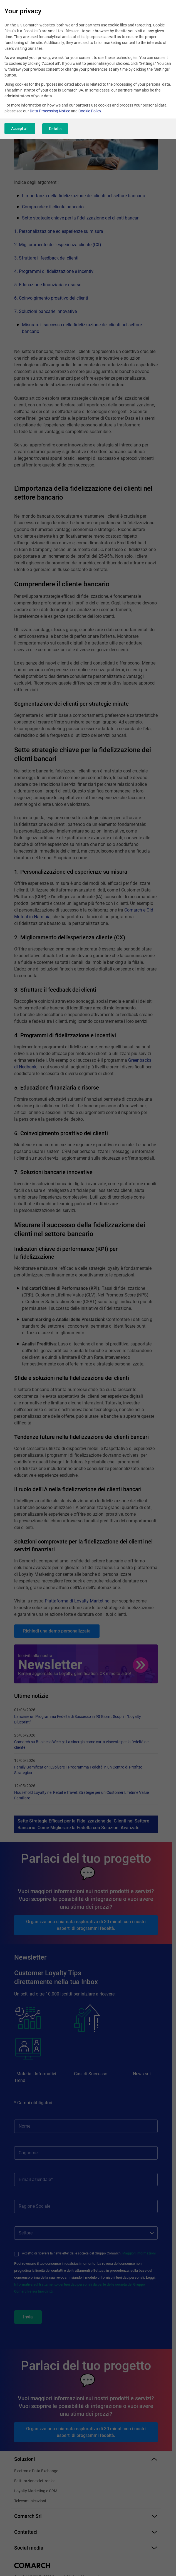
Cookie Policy (89, 111)
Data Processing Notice (50, 111)
